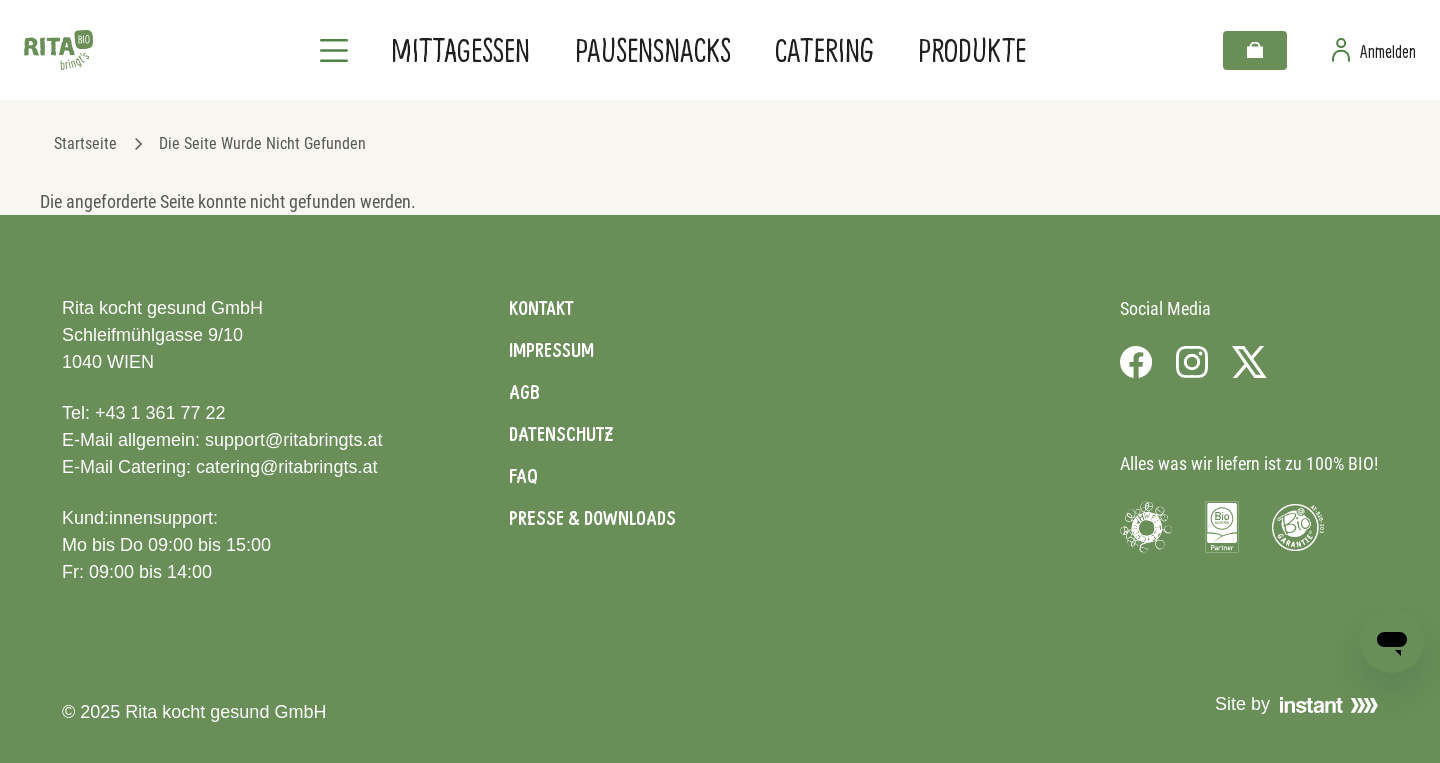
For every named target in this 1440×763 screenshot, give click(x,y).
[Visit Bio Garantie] (1298, 527)
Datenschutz (561, 434)
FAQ (523, 476)
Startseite (85, 143)
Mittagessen (460, 49)
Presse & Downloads (592, 518)
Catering (824, 49)
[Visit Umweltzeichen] (1146, 527)
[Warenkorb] (1255, 50)
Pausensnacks (653, 49)
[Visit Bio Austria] (1222, 527)
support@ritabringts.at (293, 440)
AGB (524, 392)
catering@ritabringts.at (286, 467)
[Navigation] (334, 50)
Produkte (972, 49)
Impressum (551, 350)
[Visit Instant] (1329, 705)
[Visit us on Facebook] (1136, 362)
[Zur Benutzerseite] (1374, 50)
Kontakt (541, 308)
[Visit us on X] (1249, 362)
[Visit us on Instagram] (1192, 362)
